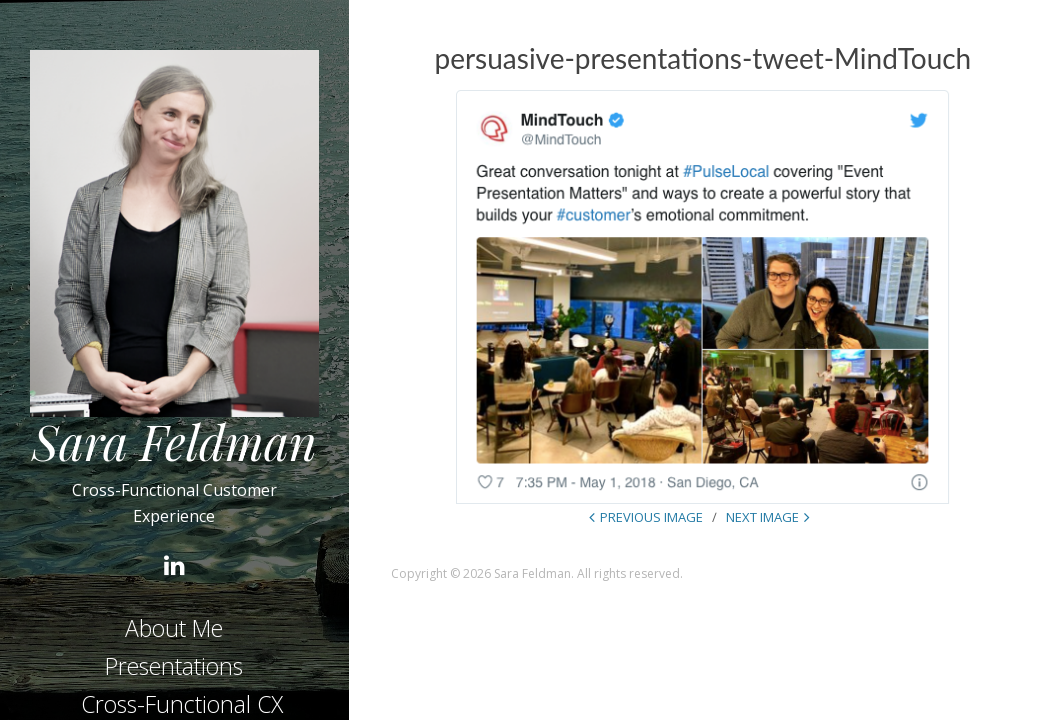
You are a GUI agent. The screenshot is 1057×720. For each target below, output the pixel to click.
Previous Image (651, 517)
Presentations (174, 666)
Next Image (762, 517)
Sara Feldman (174, 441)
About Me (174, 628)
